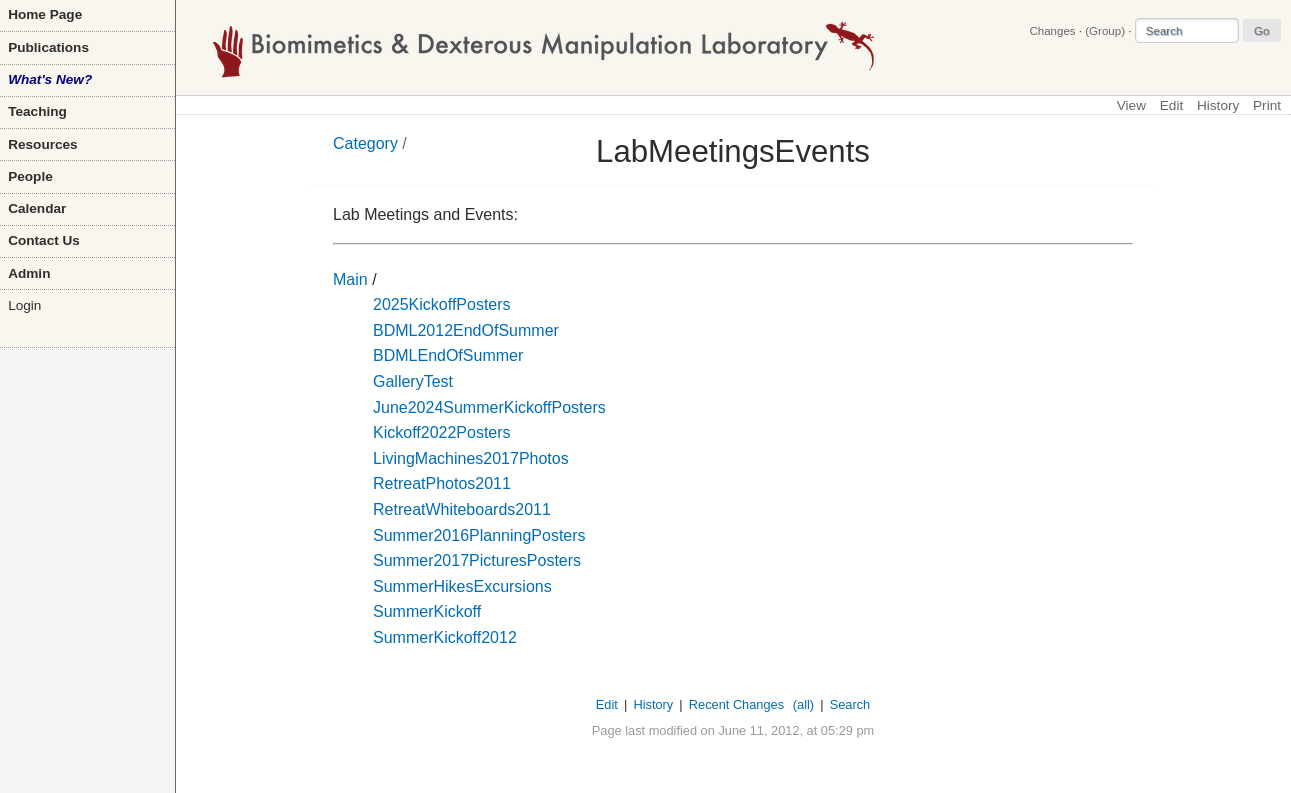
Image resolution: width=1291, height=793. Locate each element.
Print (1267, 105)
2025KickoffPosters (442, 304)
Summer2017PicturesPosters (477, 560)
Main (350, 279)
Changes (1052, 31)
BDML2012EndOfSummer (466, 330)
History (1218, 105)
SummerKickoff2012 (445, 637)
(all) (803, 704)
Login (24, 305)
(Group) (1105, 31)
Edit (1171, 105)
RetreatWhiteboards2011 (462, 509)
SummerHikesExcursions (462, 586)
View (1131, 105)
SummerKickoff (427, 611)
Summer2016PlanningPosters (479, 535)
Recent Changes (736, 704)
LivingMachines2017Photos (471, 458)
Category (365, 143)
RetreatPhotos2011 (442, 483)
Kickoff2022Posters (442, 432)
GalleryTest (413, 381)
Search (850, 704)
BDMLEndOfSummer (448, 355)
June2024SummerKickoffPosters (489, 407)
